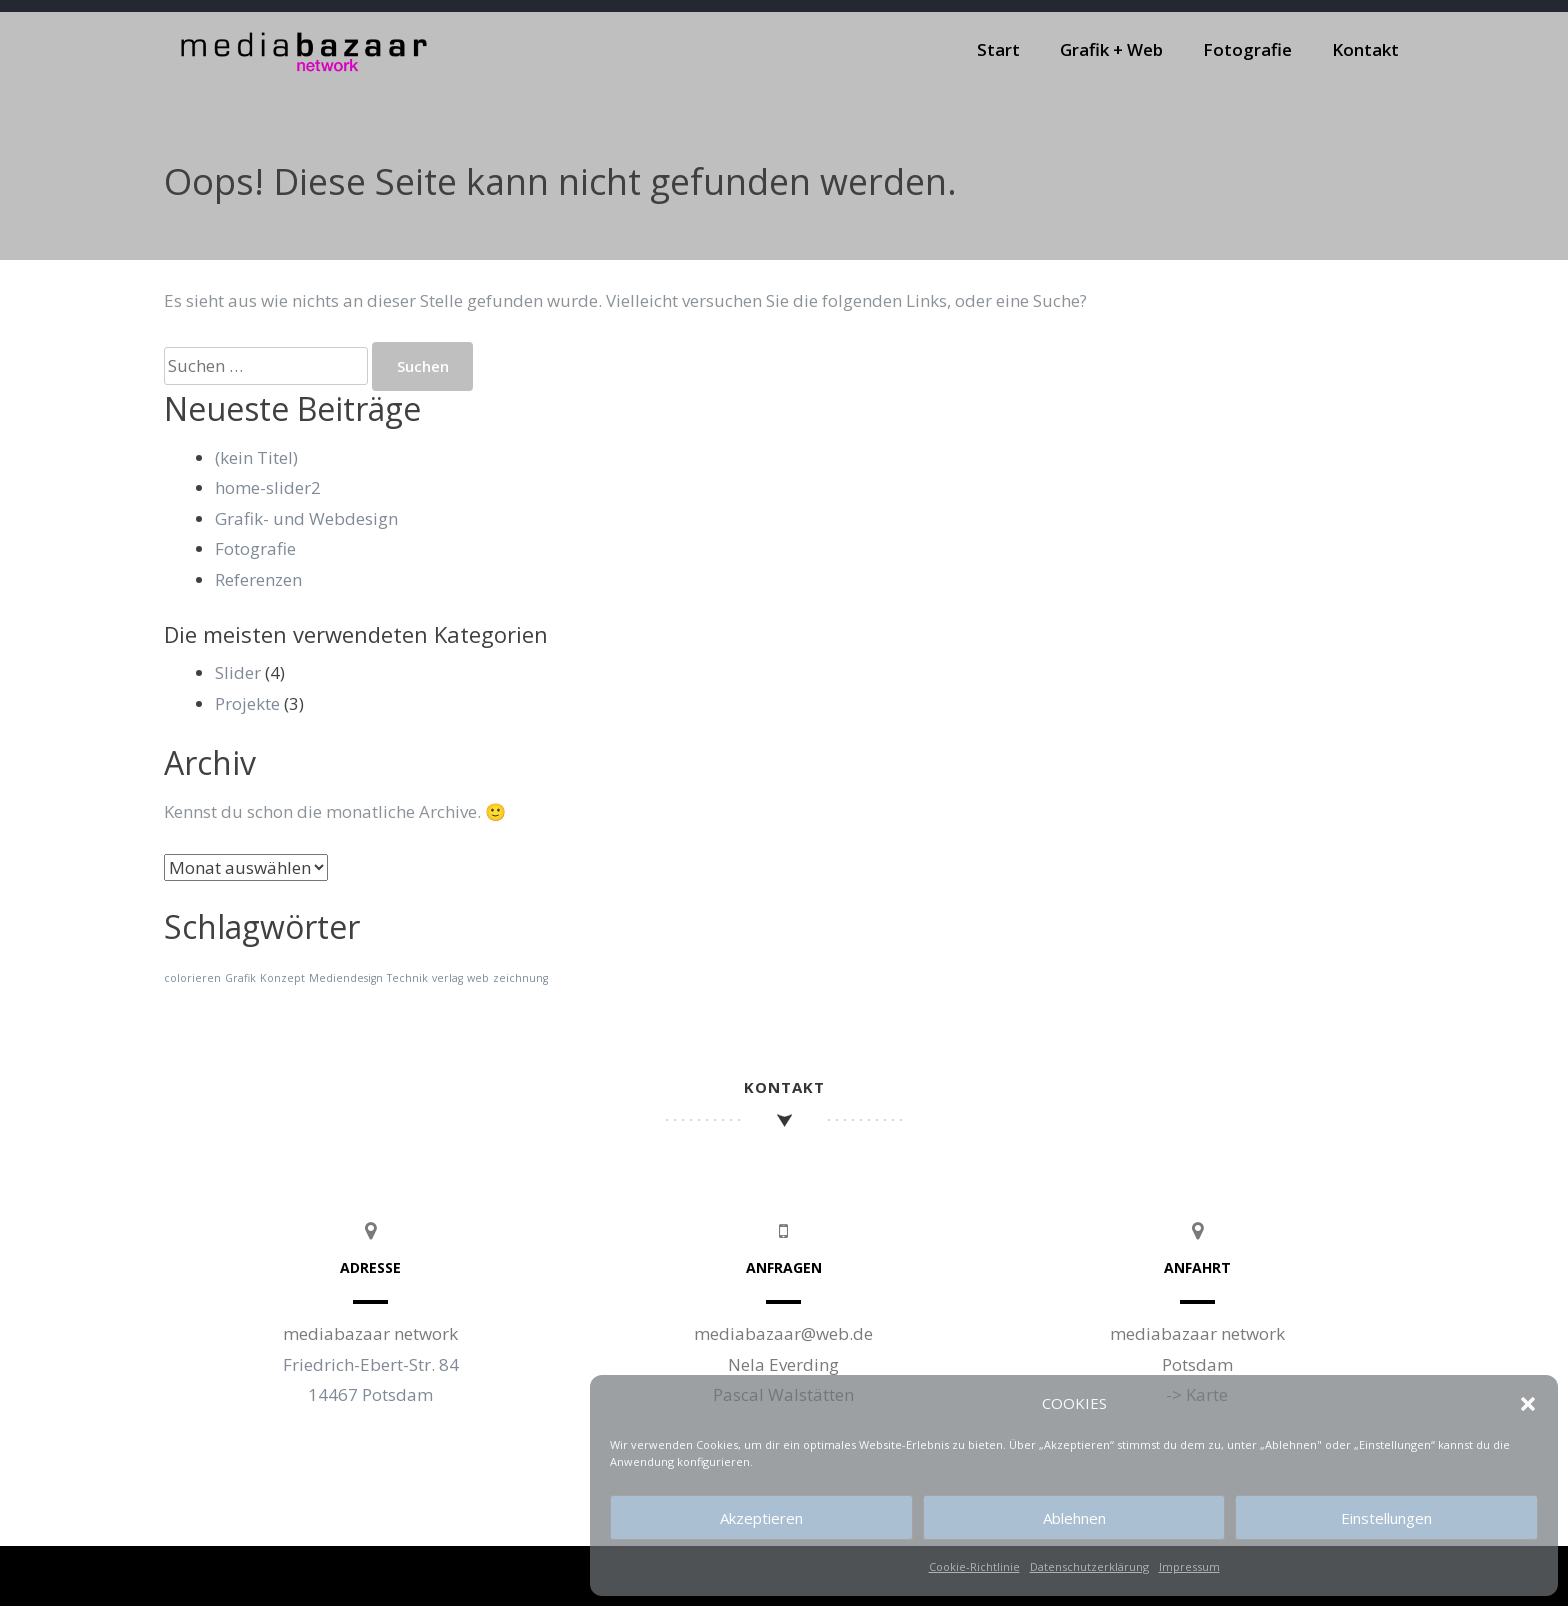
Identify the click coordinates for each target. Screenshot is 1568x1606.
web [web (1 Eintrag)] (478, 978)
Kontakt (1365, 49)
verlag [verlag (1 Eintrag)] (447, 978)
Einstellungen (1386, 1518)
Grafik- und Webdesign (306, 518)
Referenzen (258, 579)
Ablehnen (1074, 1518)
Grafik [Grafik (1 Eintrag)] (240, 978)
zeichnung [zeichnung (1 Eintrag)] (520, 978)
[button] (1528, 1404)
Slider (238, 672)
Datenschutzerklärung (1089, 1566)
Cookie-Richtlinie (974, 1566)
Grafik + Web (1111, 49)
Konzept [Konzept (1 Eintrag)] (282, 978)
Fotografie (1247, 49)
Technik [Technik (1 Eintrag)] (407, 978)
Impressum (1189, 1566)
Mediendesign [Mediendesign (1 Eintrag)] (346, 978)
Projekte (247, 703)
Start (998, 49)
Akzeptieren (761, 1518)
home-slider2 (268, 487)
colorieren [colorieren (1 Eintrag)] (192, 978)
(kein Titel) (256, 457)
